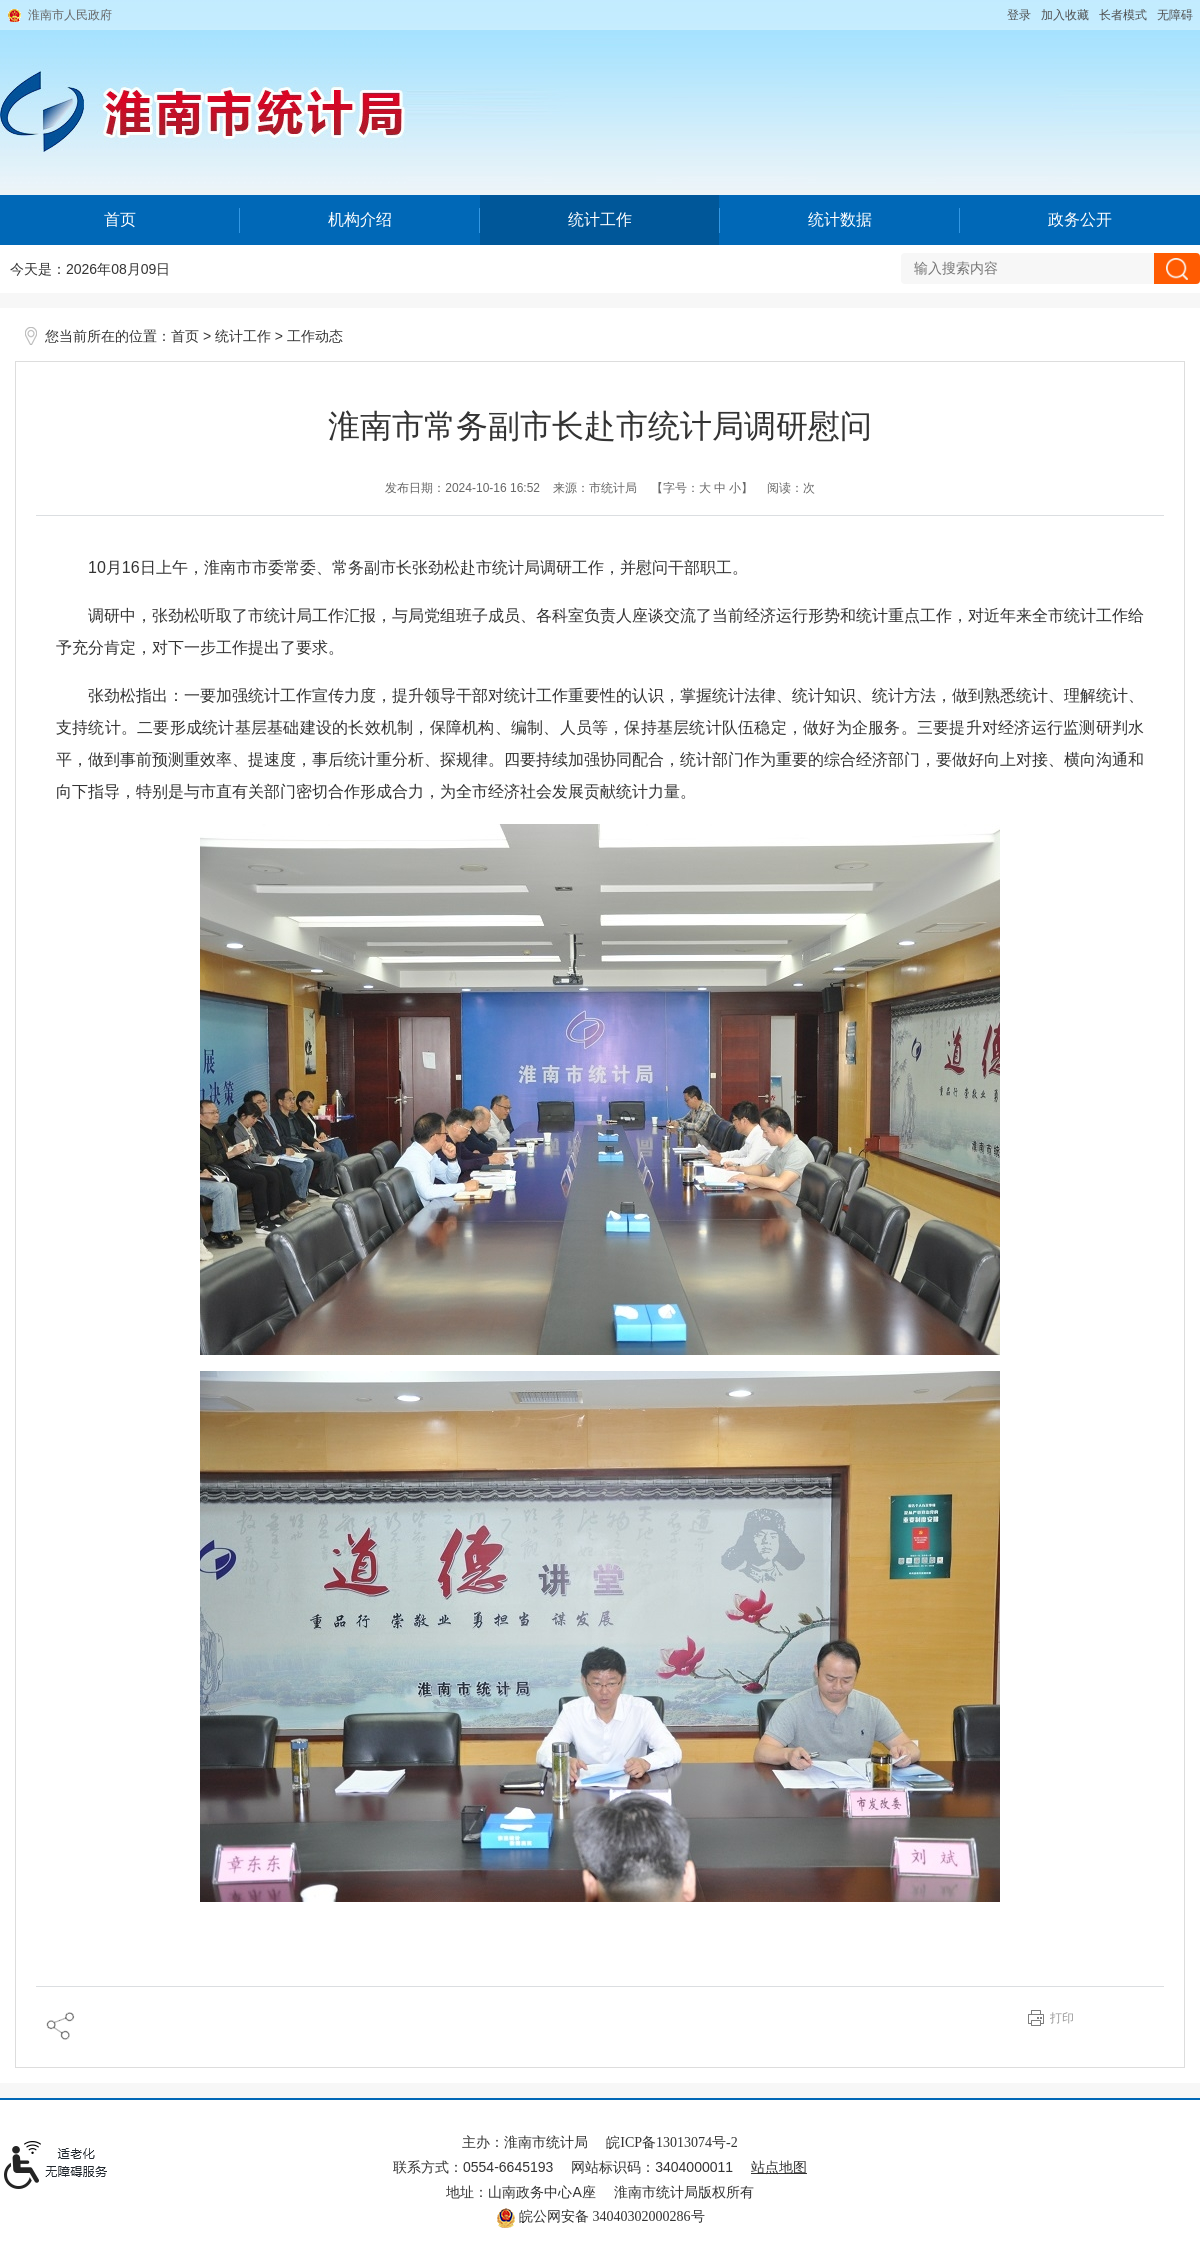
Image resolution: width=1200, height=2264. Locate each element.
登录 (1019, 15)
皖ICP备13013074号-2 (671, 2142)
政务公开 (1080, 219)
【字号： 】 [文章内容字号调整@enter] (702, 488)
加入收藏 (1065, 15)
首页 (120, 219)
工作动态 (315, 336)
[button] (1123, 15)
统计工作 (600, 219)
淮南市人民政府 (70, 15)
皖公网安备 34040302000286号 (600, 2216)
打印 (1062, 2018)
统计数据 (840, 219)
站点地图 (779, 2167)
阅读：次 (791, 488)
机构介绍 (360, 219)
